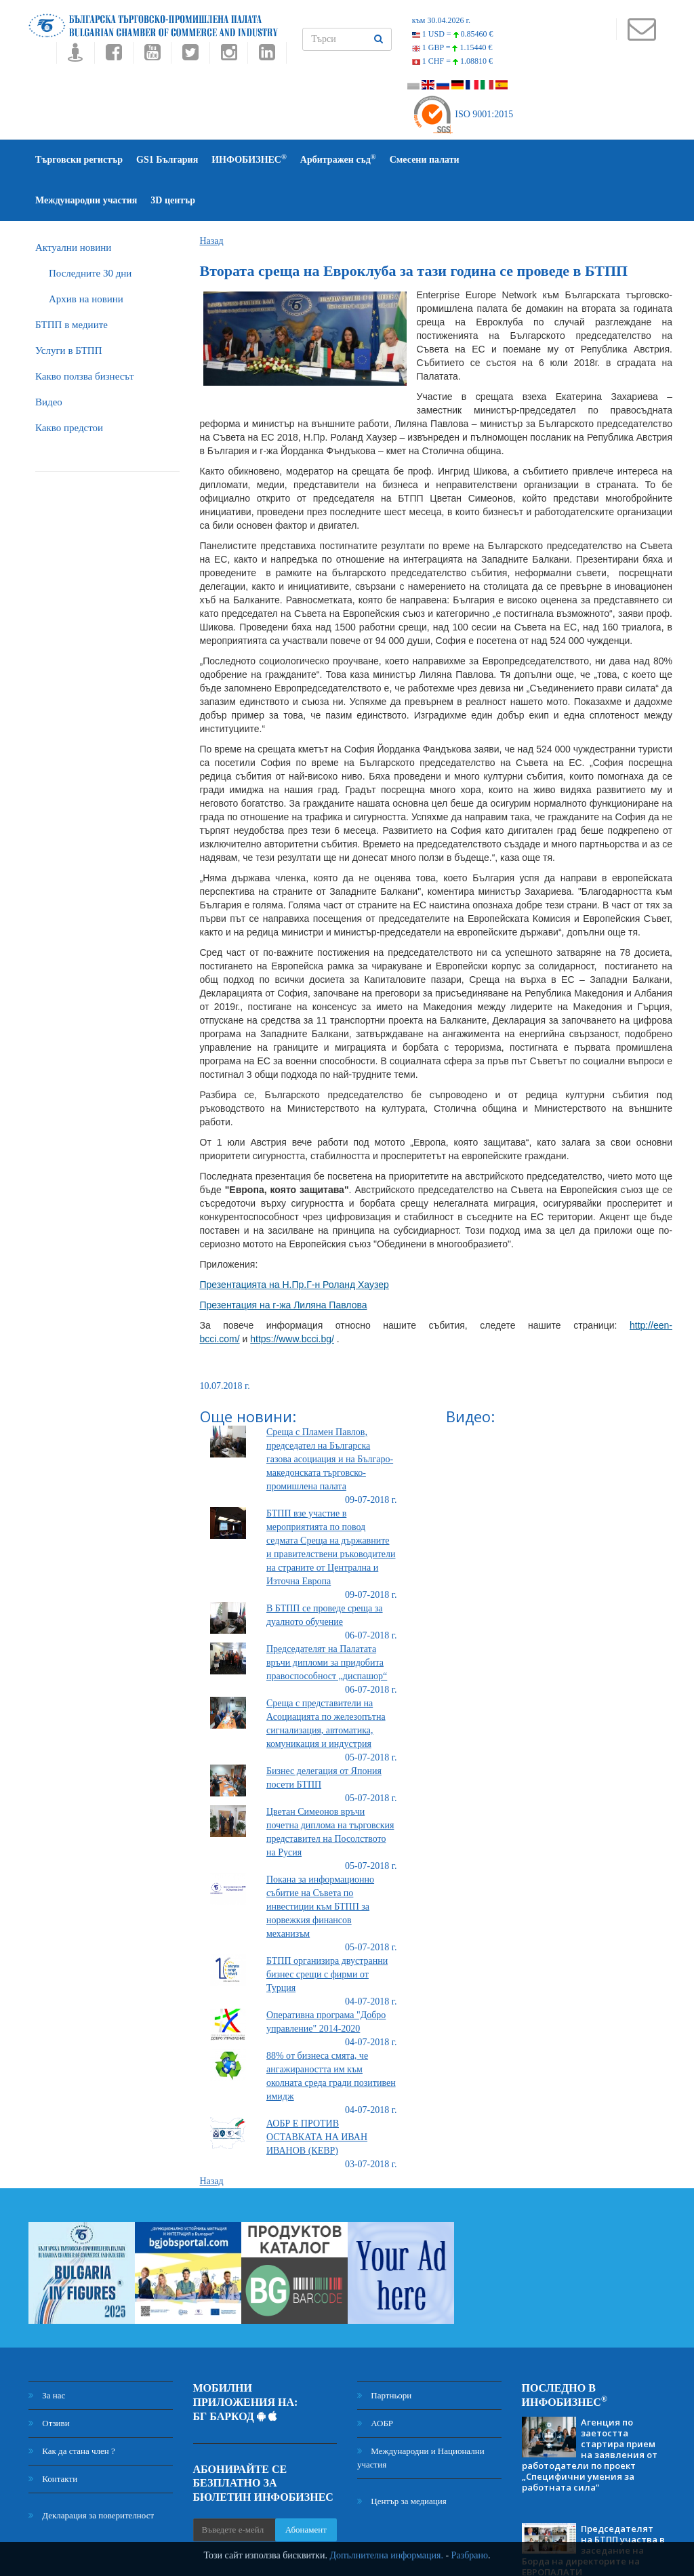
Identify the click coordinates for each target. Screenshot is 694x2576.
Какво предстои (69, 387)
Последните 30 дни (90, 232)
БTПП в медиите (71, 284)
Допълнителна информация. (386, 2555)
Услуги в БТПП (68, 309)
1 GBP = (452, 47)
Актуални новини (73, 206)
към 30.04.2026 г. (441, 20)
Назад (212, 200)
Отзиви (49, 2382)
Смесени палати (425, 160)
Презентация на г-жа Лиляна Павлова (283, 1264)
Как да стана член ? (71, 2410)
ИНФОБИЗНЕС (249, 159)
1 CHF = (452, 61)
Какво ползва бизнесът (84, 335)
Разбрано (469, 2555)
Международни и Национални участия (421, 2417)
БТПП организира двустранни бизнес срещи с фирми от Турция (327, 1933)
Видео (48, 361)
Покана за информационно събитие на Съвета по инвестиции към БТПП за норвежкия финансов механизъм (320, 1866)
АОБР (375, 2382)
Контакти (52, 2438)
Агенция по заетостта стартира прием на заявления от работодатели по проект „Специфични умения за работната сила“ (589, 2414)
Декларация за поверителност (91, 2475)
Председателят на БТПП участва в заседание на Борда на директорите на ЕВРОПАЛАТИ (593, 2509)
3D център (610, 160)
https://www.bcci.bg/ (292, 1298)
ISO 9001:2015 (462, 114)
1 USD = (452, 34)
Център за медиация (402, 2460)
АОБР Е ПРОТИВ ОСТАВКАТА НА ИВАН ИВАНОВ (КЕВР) (316, 2096)
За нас (46, 2355)
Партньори (384, 2355)
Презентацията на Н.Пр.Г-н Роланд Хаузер (294, 1244)
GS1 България (167, 160)
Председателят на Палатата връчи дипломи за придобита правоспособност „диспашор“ (326, 1622)
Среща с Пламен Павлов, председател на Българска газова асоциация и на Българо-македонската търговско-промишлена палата (329, 1418)
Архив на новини (86, 258)
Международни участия (524, 160)
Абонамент (306, 2489)
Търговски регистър (79, 160)
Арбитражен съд (338, 159)
